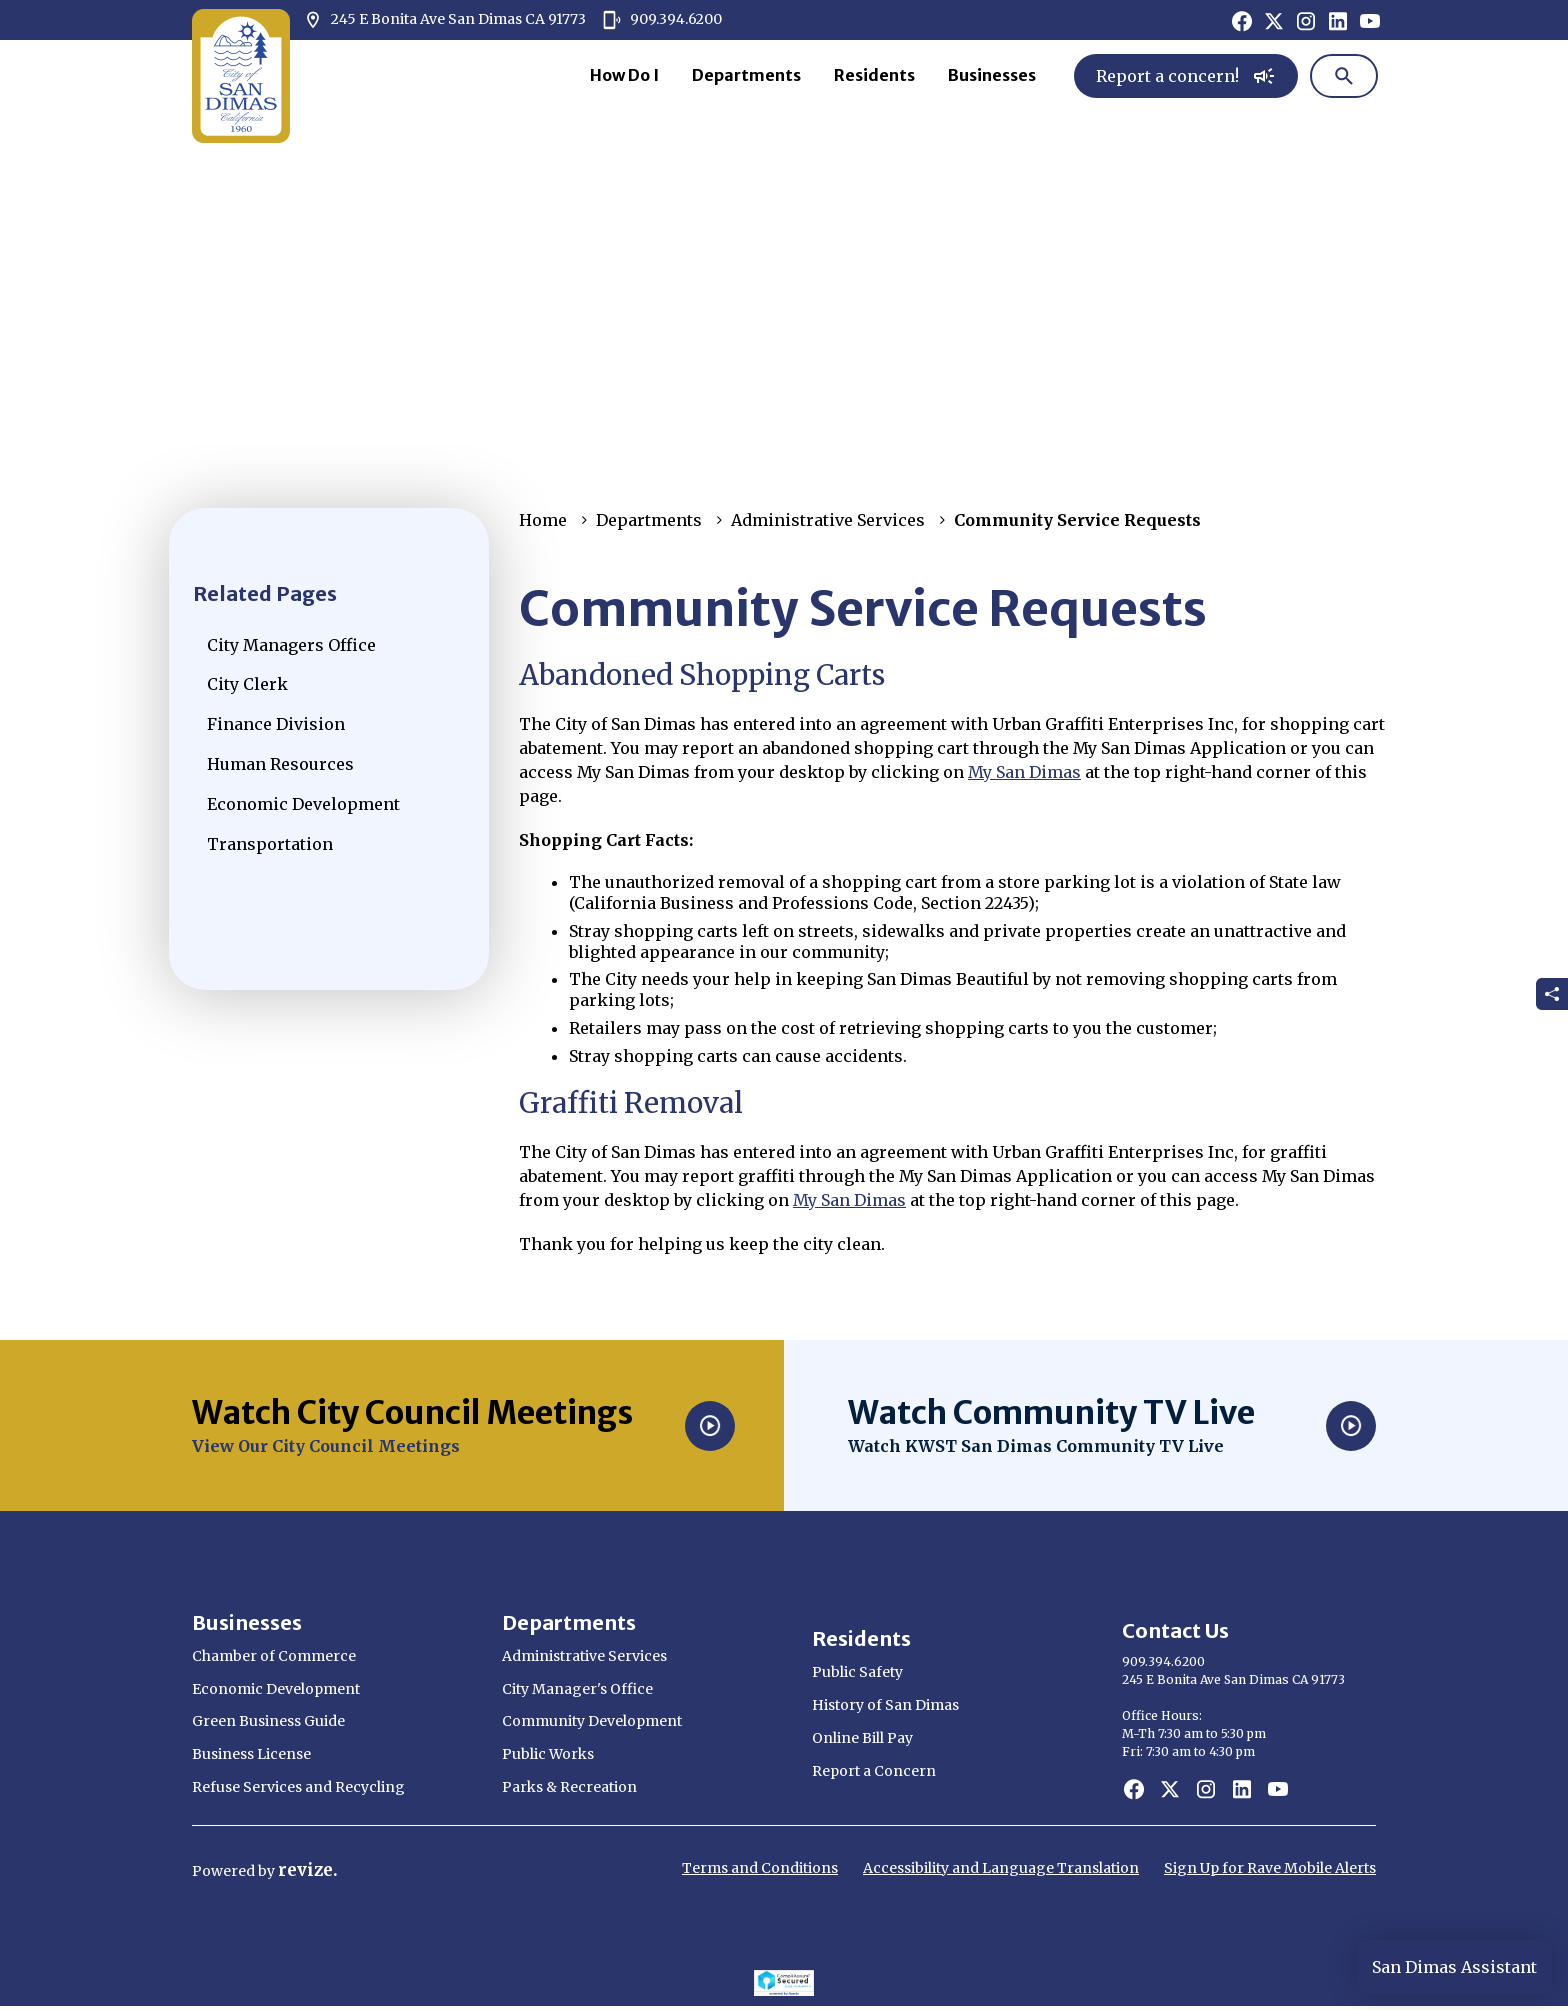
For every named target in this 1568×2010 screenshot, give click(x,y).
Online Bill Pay (862, 1738)
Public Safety (857, 1672)
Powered (225, 1871)
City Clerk (247, 684)
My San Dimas (1024, 772)
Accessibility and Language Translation (1001, 1868)
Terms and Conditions (760, 1868)
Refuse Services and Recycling (298, 1787)
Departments (746, 75)
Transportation (270, 844)
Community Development (592, 1721)
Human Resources (280, 764)
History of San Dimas (885, 1705)
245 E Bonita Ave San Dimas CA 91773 (444, 20)
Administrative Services (828, 520)
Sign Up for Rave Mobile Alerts (1270, 1868)
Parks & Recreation (569, 1787)
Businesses (992, 75)
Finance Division (276, 724)
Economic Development (303, 804)
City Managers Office (291, 645)
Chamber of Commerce (274, 1656)
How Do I (624, 75)
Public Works (548, 1754)
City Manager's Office (577, 1689)
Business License (251, 1754)
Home (543, 520)
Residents (874, 75)
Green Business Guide (268, 1721)
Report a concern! (1186, 76)
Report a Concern (874, 1771)
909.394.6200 (662, 20)
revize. (308, 1870)
